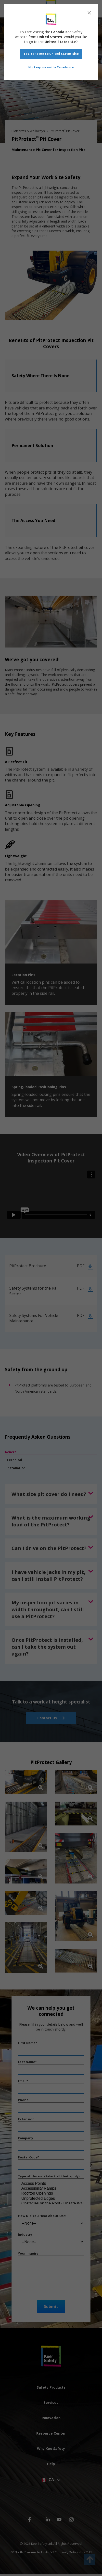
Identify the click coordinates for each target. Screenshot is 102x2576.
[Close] (89, 12)
